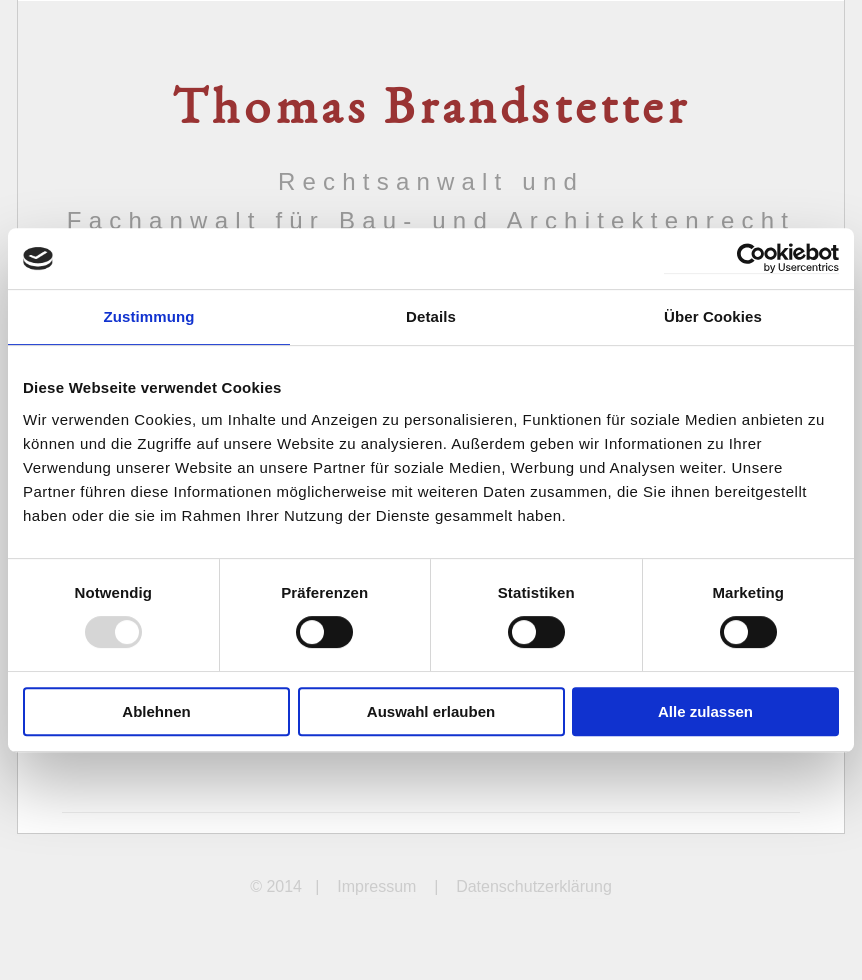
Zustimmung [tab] (149, 316)
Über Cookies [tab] (713, 316)
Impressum (376, 886)
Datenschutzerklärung (534, 886)
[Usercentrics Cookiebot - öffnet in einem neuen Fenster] (751, 258)
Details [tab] (431, 316)
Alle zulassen (705, 711)
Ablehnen (156, 711)
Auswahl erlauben (431, 711)
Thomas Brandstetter (431, 112)
